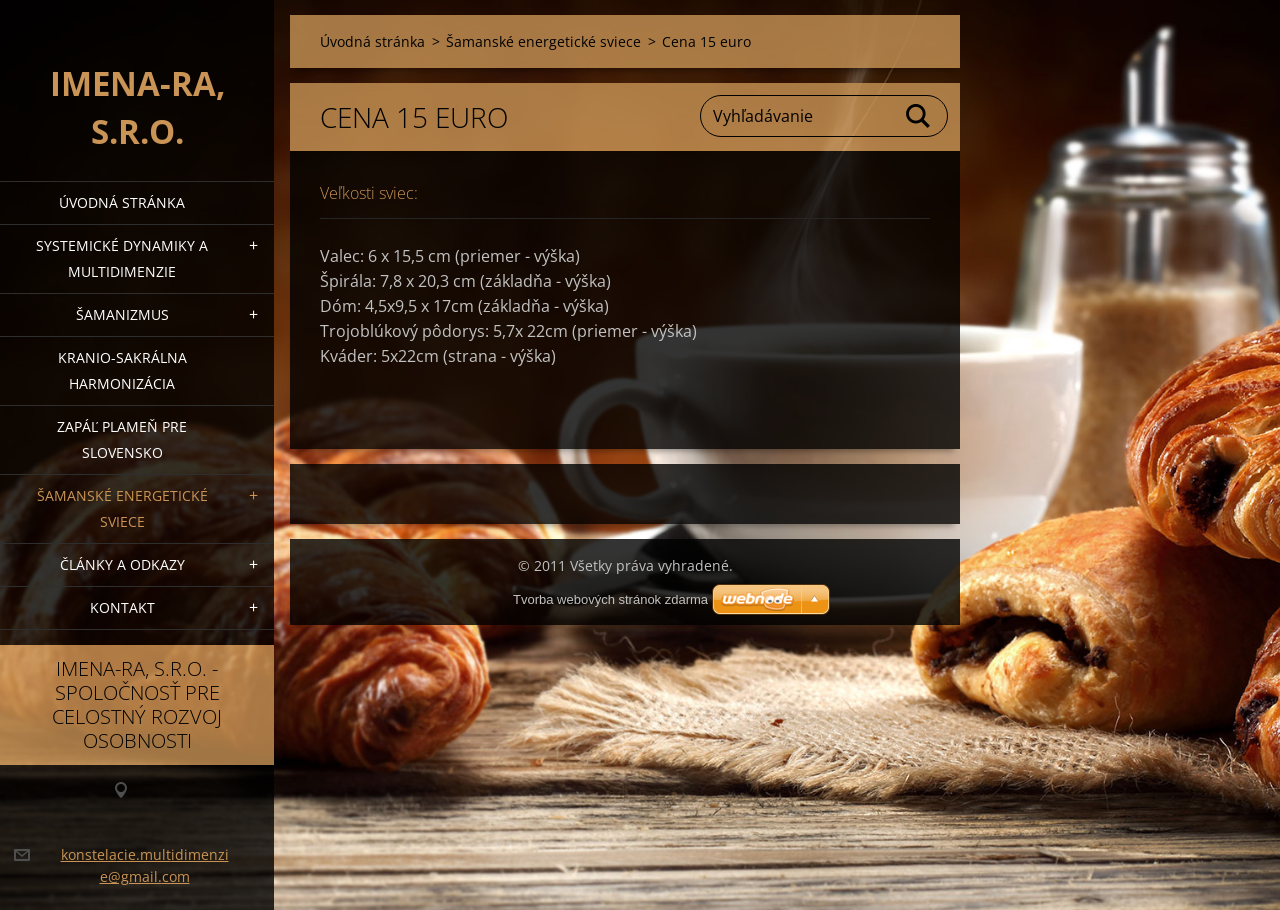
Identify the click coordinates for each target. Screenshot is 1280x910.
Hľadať (919, 116)
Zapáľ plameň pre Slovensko (122, 439)
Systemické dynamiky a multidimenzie (122, 258)
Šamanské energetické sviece (122, 508)
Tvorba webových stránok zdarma (610, 599)
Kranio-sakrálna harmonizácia (122, 370)
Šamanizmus (122, 314)
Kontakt (122, 607)
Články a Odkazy (122, 564)
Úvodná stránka (122, 202)
